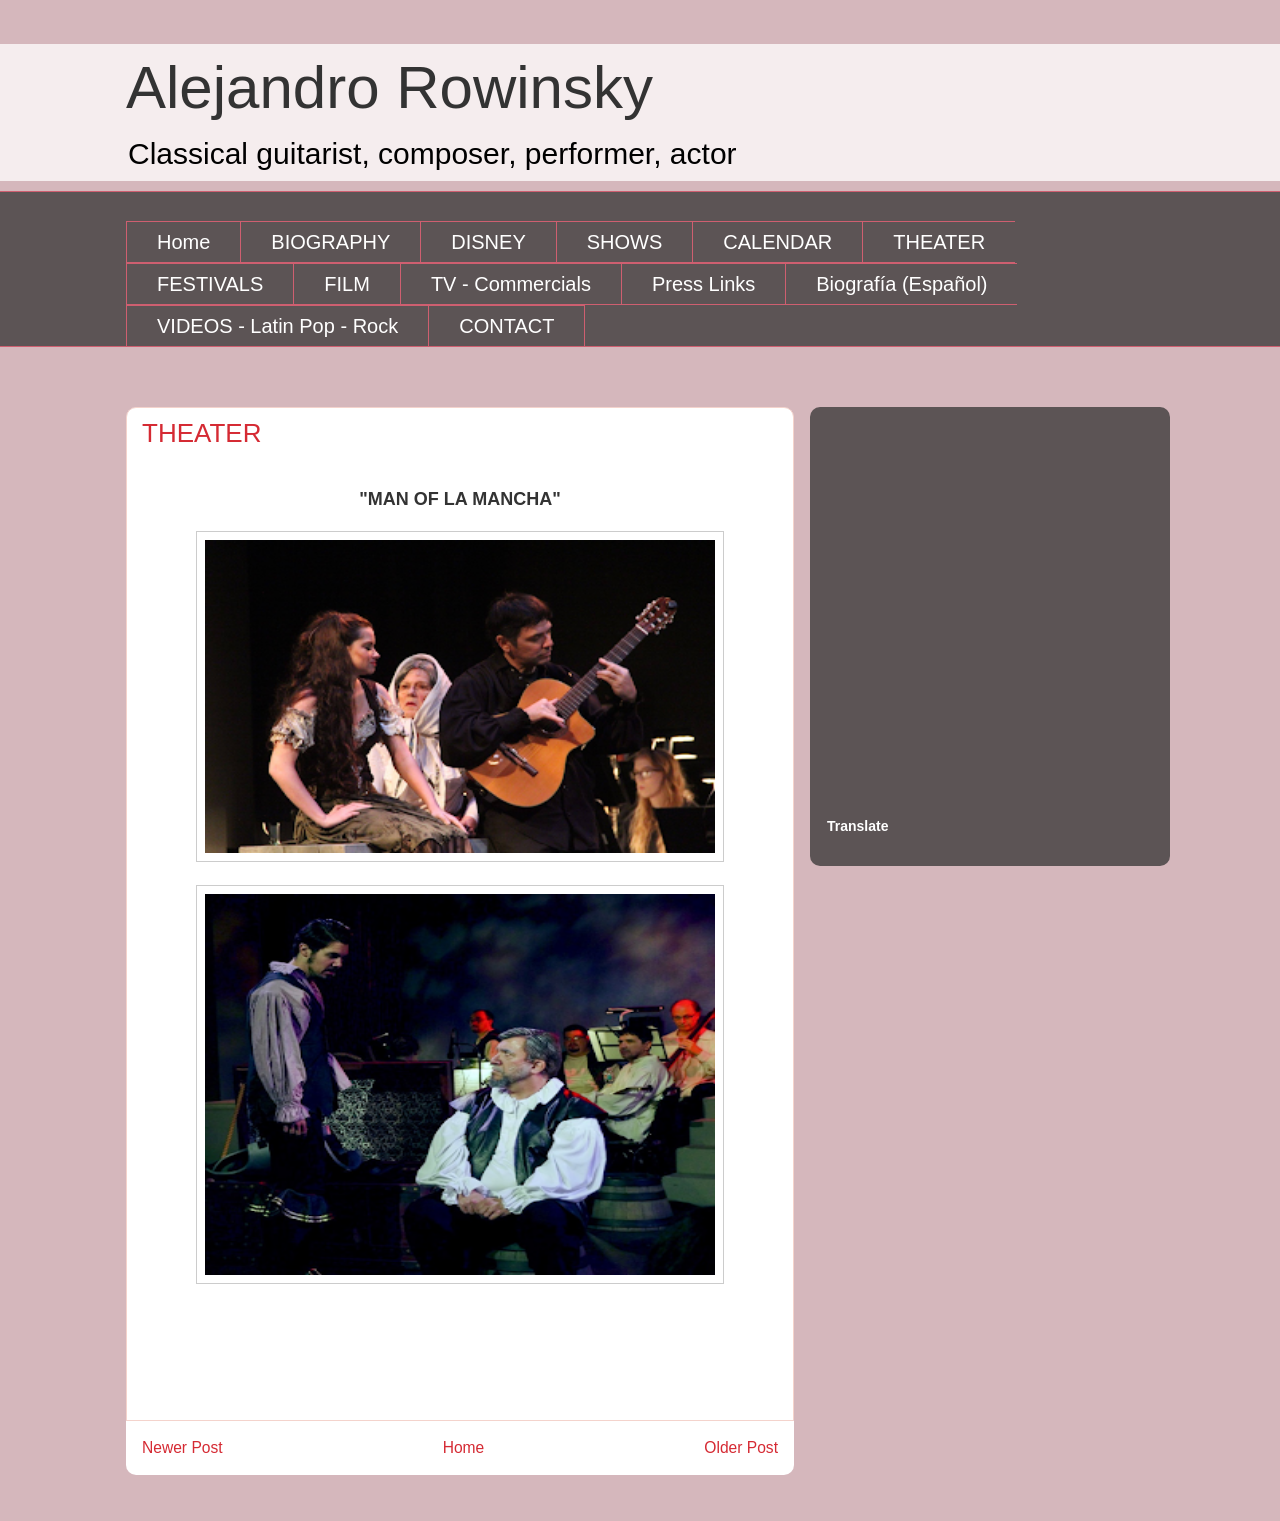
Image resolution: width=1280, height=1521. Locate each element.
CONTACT (506, 326)
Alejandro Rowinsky (389, 87)
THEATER (939, 242)
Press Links (703, 284)
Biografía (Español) (901, 284)
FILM (347, 284)
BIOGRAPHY (330, 242)
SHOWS (625, 242)
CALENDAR (777, 242)
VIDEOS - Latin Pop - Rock (277, 326)
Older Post (741, 1447)
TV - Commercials (511, 284)
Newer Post (182, 1447)
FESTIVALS (210, 284)
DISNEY (488, 242)
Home (183, 242)
